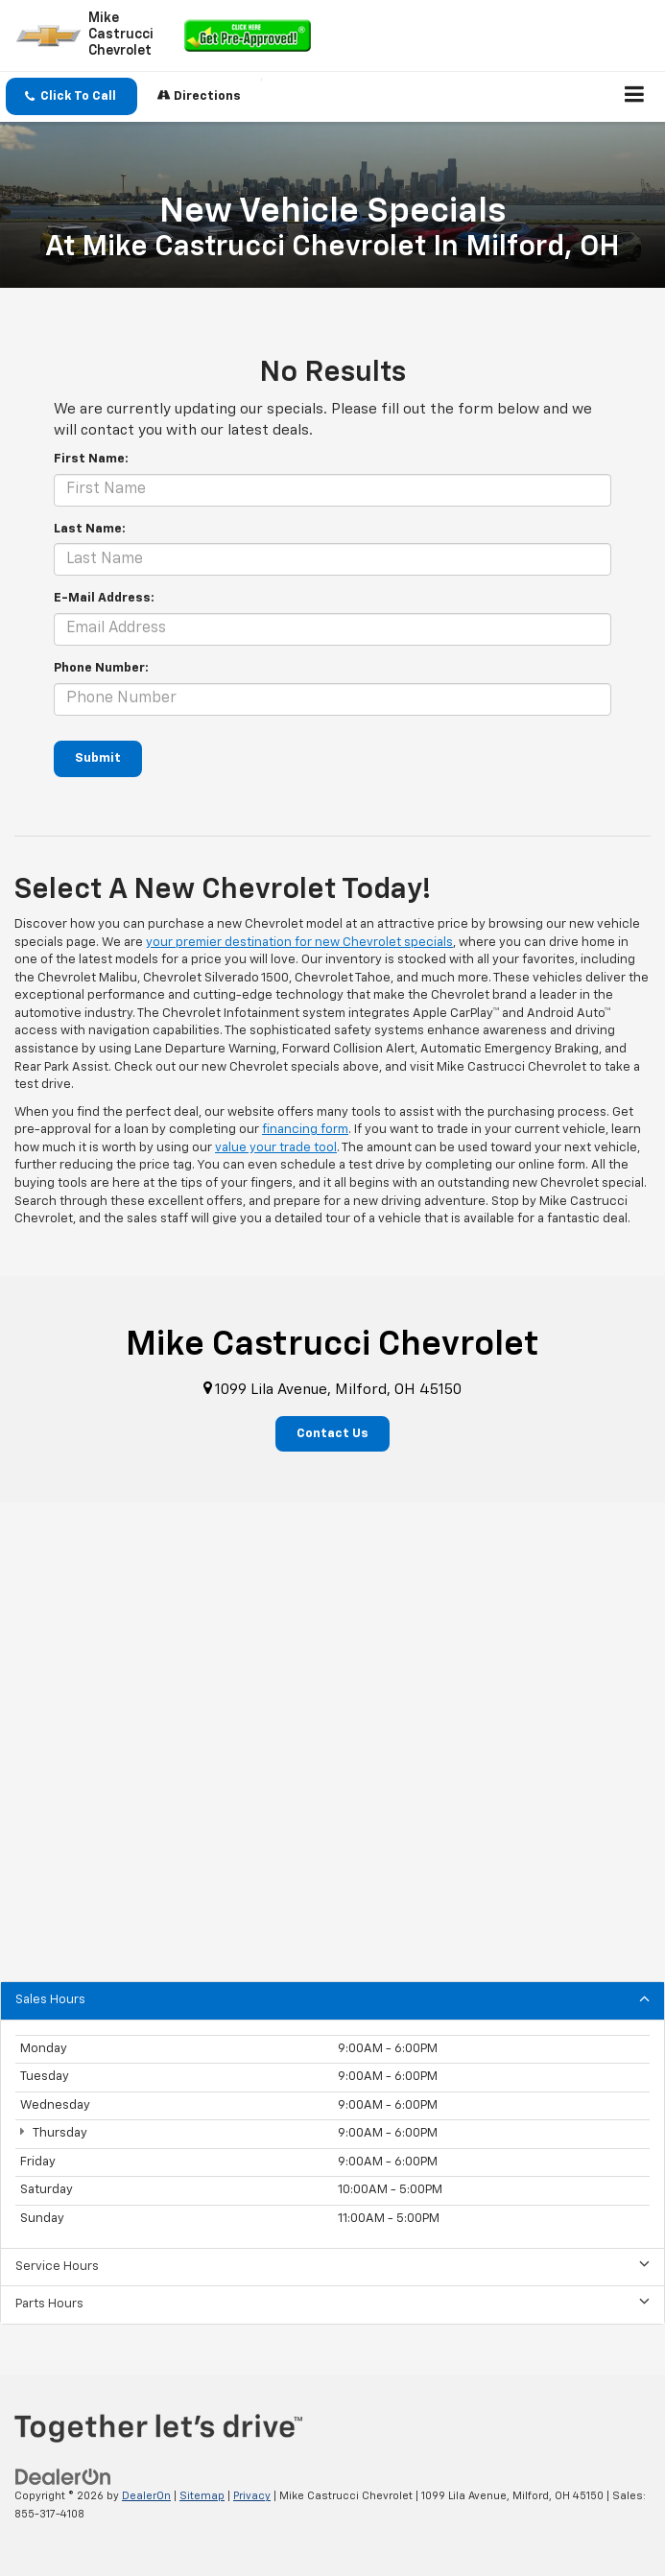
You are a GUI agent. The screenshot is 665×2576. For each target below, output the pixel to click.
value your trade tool (276, 1148)
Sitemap (202, 2496)
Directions (199, 95)
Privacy (252, 2496)
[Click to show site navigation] (635, 97)
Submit (98, 758)
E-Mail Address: (104, 598)
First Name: (91, 459)
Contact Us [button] (332, 1434)
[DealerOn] (63, 2477)
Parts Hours (332, 2303)
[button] (71, 96)
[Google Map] (332, 1742)
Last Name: (90, 529)
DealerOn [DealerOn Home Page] (146, 2496)
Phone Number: (101, 668)
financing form (305, 1129)
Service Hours (332, 2265)
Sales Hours (332, 1999)
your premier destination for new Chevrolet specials (299, 942)
